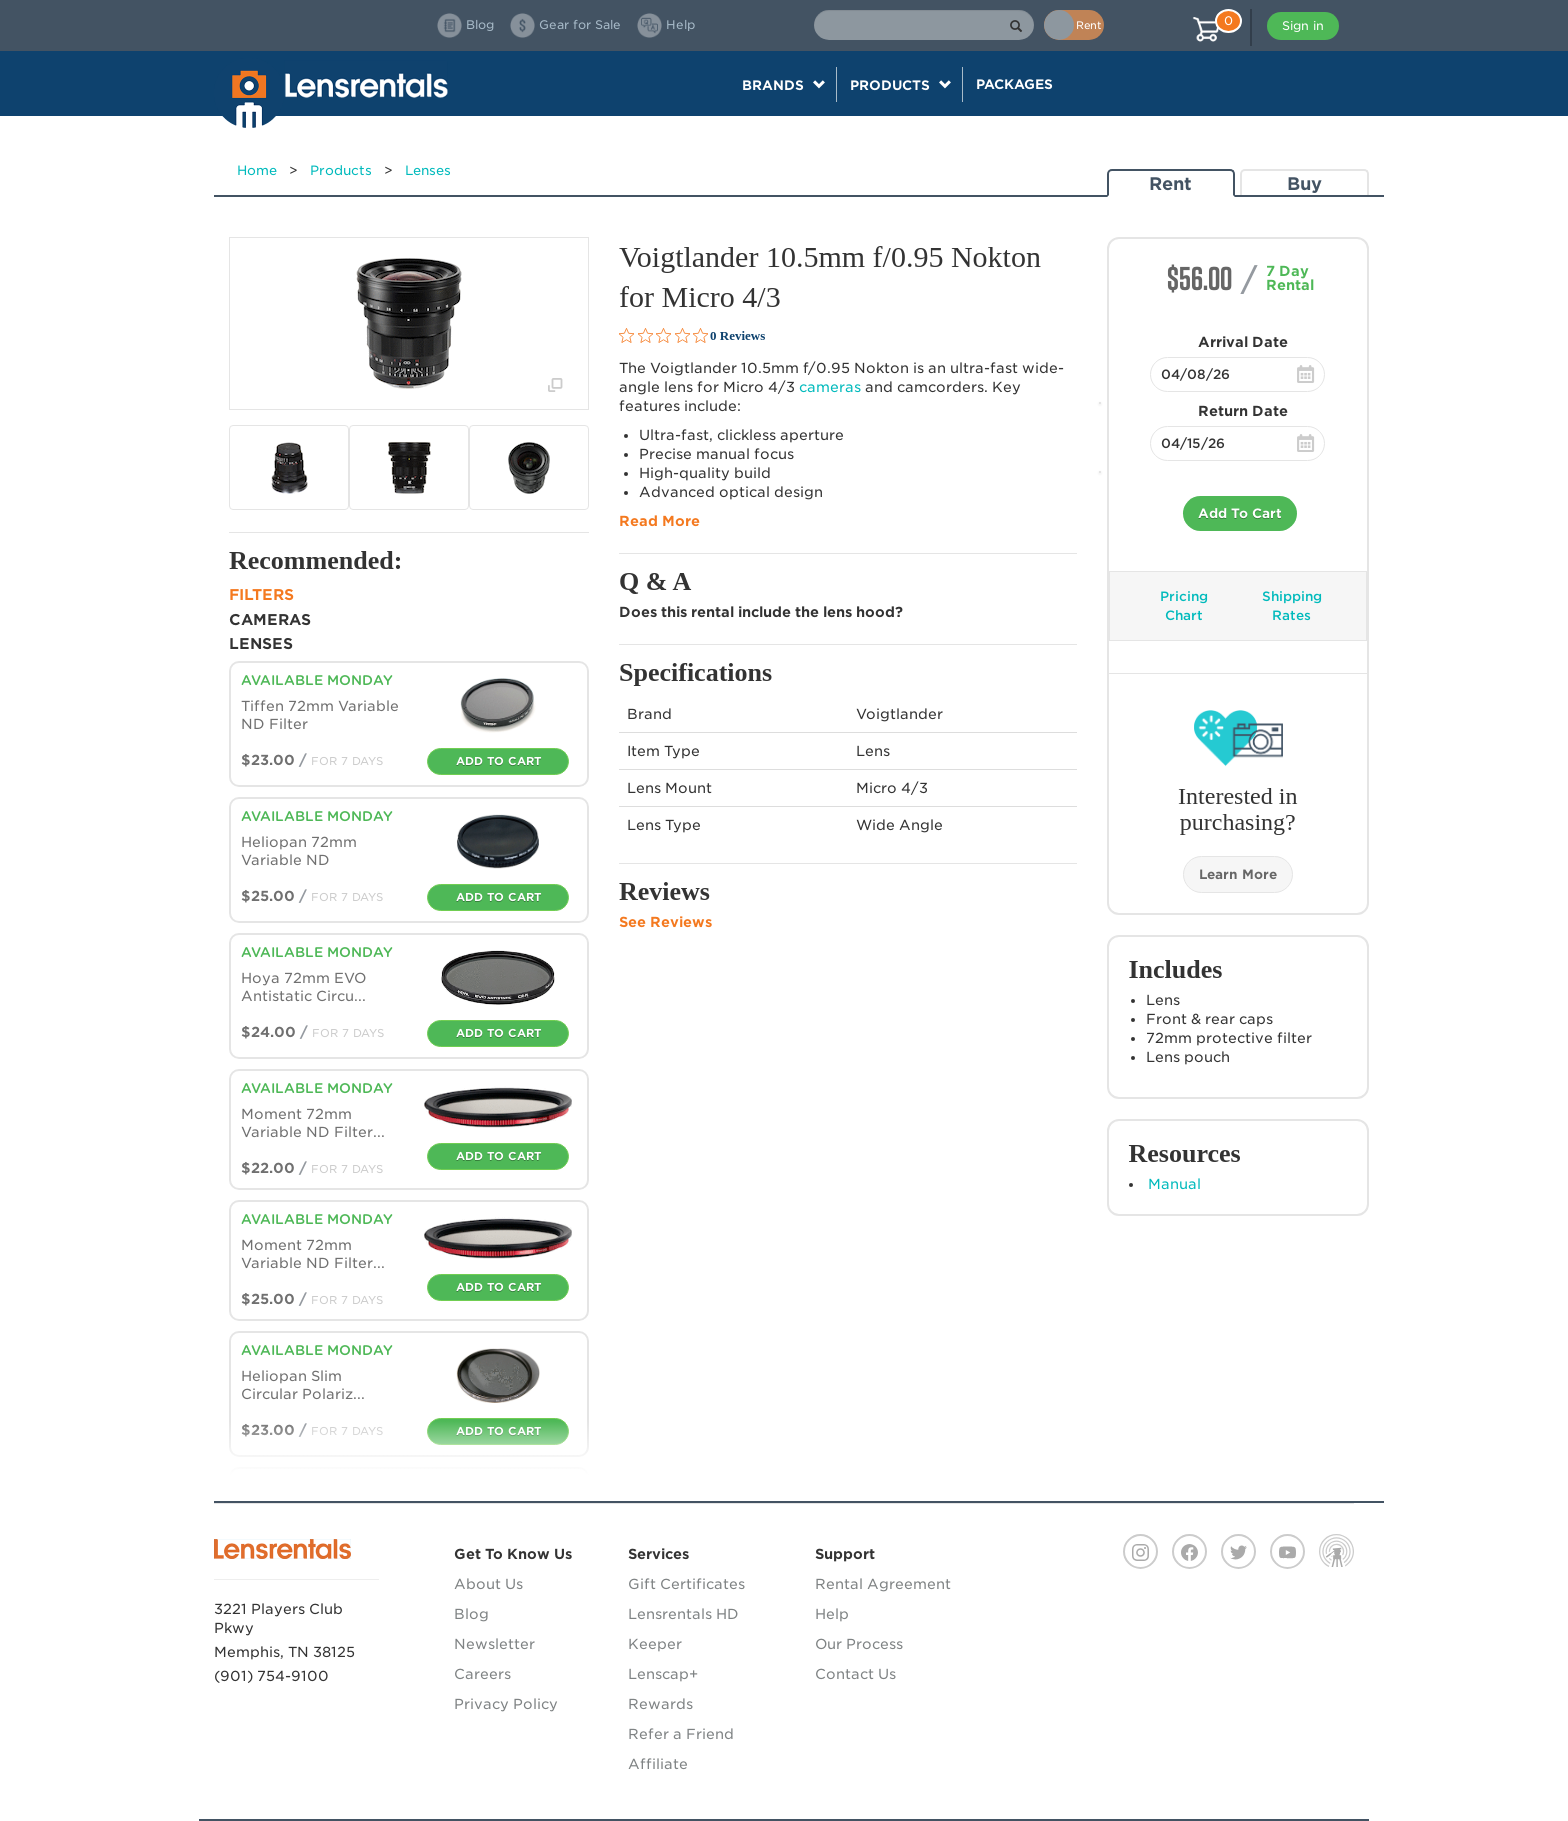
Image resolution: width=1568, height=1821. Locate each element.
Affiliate (658, 1764)
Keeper (655, 1644)
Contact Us (855, 1674)
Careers (482, 1674)
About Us (488, 1584)
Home (257, 170)
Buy (1304, 183)
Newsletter (494, 1644)
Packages (1014, 84)
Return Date (1243, 411)
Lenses (428, 170)
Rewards (660, 1704)
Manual (1174, 1184)
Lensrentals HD (683, 1614)
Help (832, 1614)
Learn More (1238, 874)
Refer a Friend (681, 1734)
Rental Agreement (883, 1584)
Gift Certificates (686, 1584)
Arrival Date (1243, 342)
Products (341, 170)
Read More (659, 521)
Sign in (1303, 25)
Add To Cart (1240, 513)
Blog (471, 1614)
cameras (830, 387)
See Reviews (665, 922)
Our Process (859, 1644)
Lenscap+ (663, 1674)
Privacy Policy (506, 1704)
